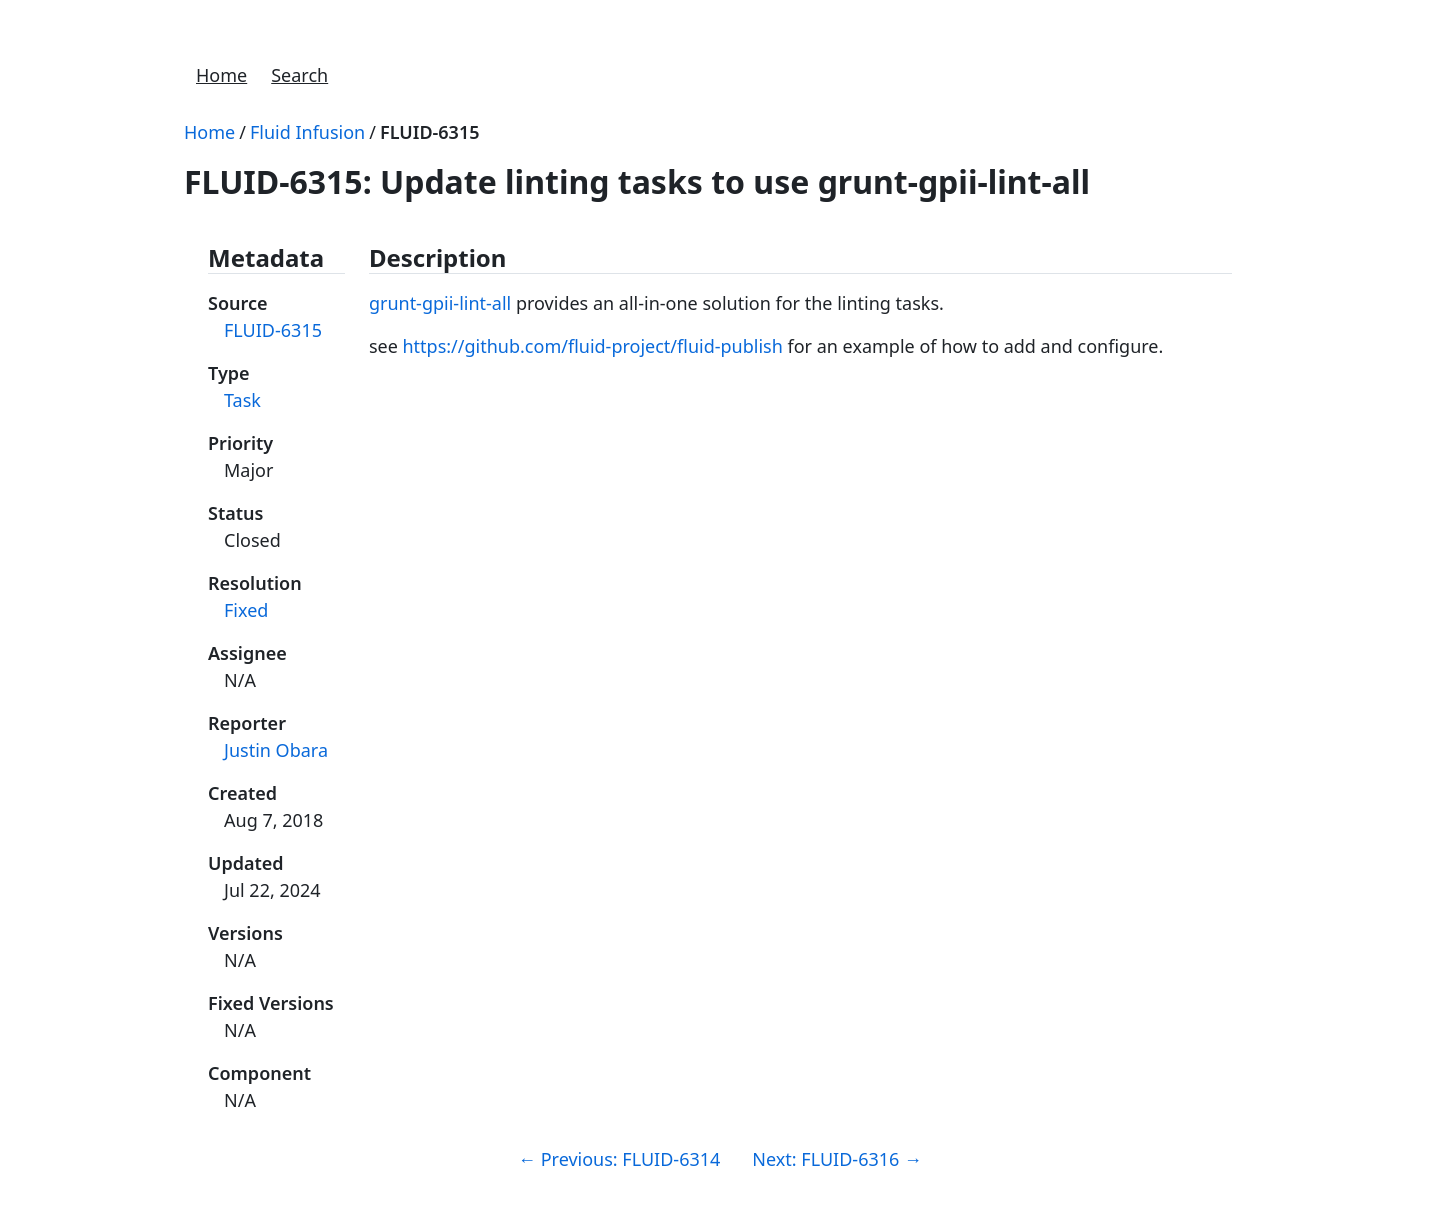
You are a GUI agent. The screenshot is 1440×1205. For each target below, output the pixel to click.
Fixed (246, 610)
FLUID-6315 (430, 132)
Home (221, 75)
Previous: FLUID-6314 (619, 1159)
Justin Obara (276, 750)
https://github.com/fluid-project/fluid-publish (592, 346)
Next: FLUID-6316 (837, 1159)
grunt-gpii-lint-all (440, 303)
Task (242, 400)
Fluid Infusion (307, 132)
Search (299, 75)
